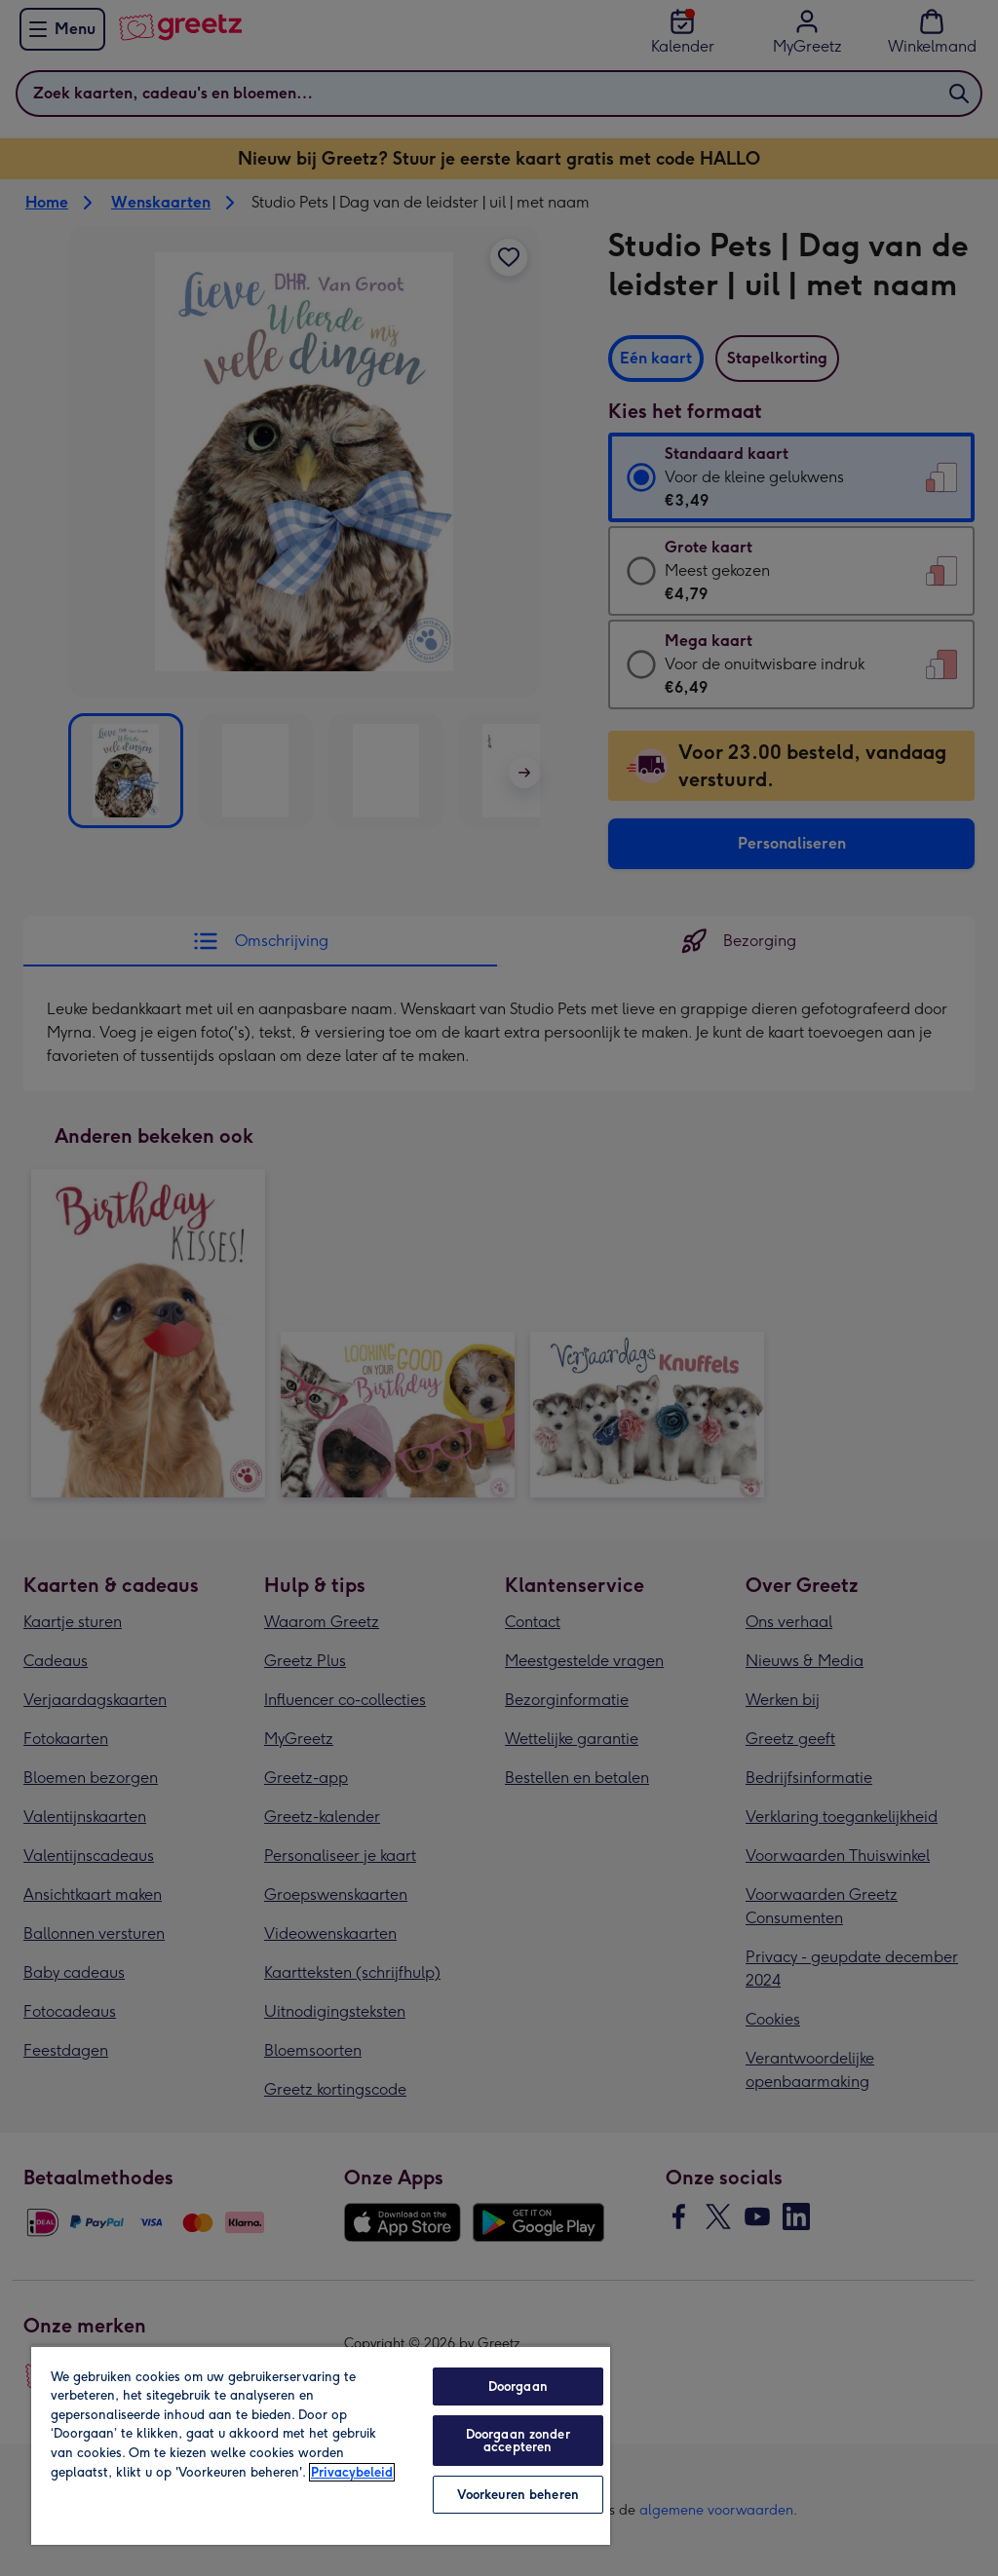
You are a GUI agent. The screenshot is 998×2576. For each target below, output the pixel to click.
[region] (320, 2445)
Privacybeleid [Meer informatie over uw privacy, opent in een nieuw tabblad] (352, 2472)
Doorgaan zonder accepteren (518, 2440)
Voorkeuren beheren (518, 2494)
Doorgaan (518, 2386)
